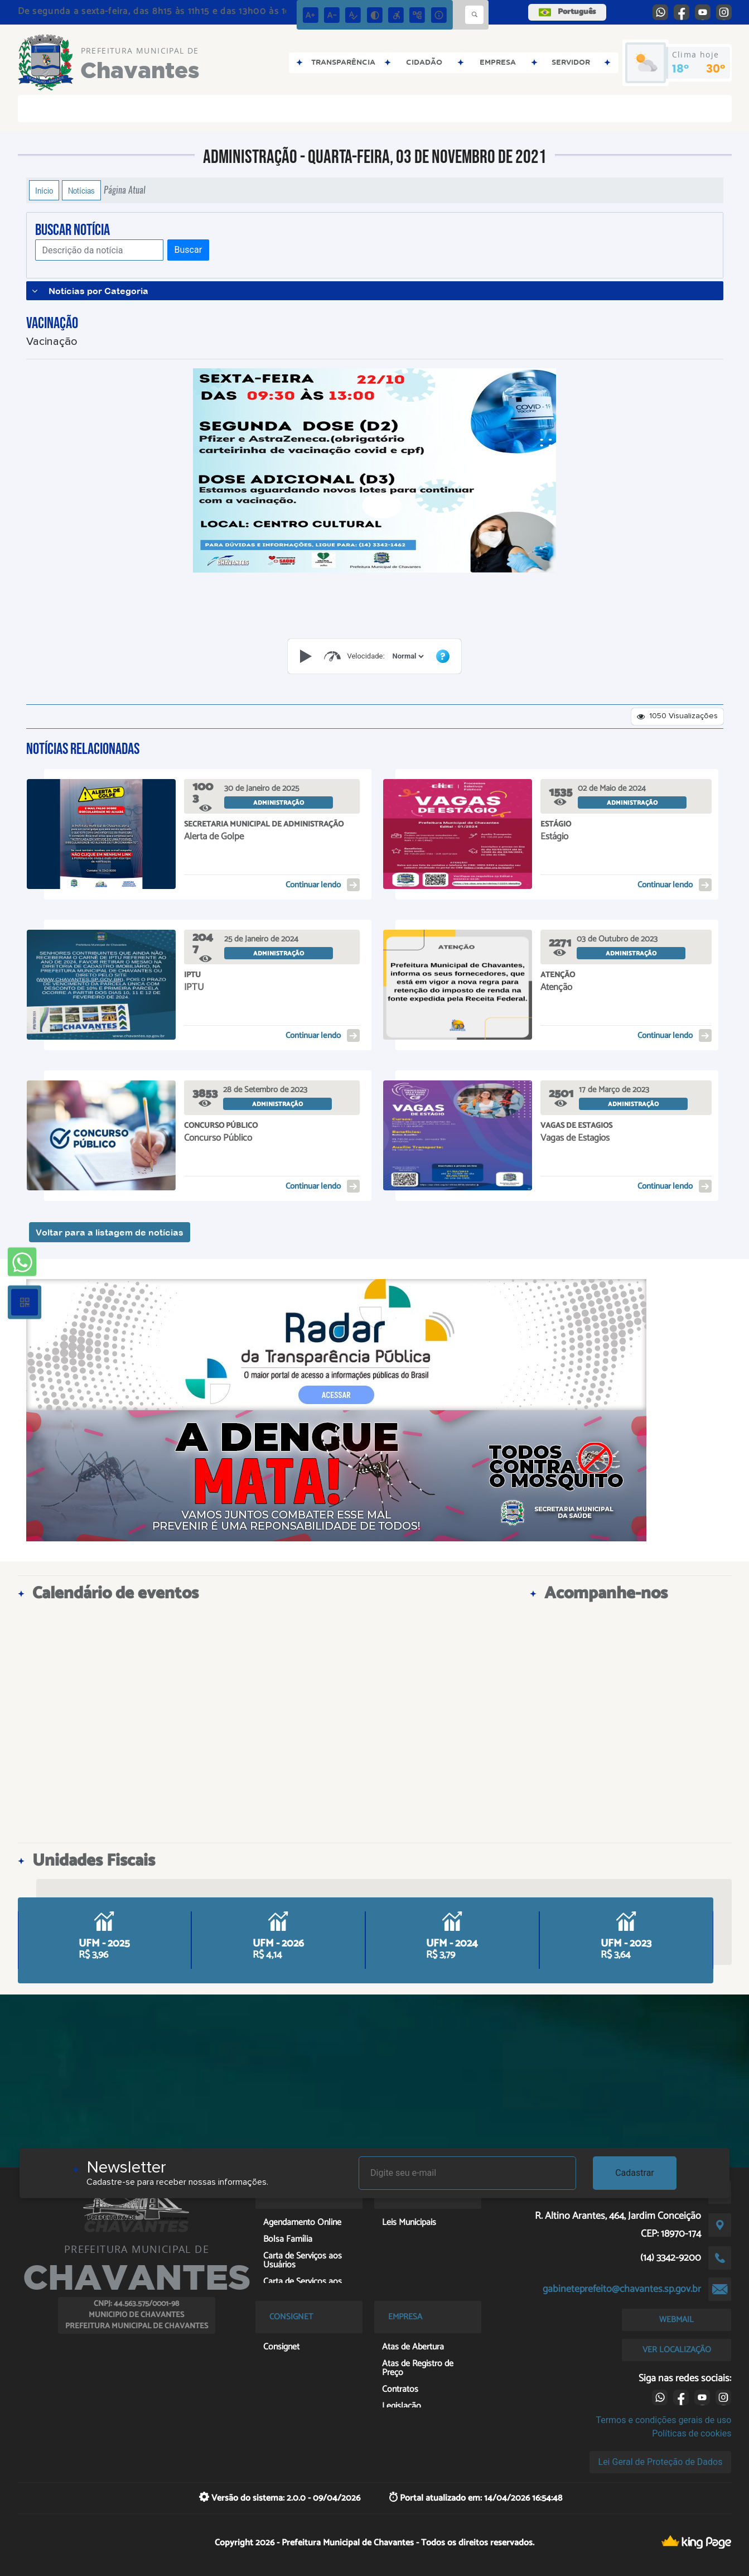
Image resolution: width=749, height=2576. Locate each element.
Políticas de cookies (691, 2433)
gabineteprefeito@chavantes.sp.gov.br (622, 2289)
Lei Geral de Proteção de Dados (660, 2462)
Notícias (81, 190)
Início (44, 190)
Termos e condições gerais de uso (663, 2420)
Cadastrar (634, 2173)
